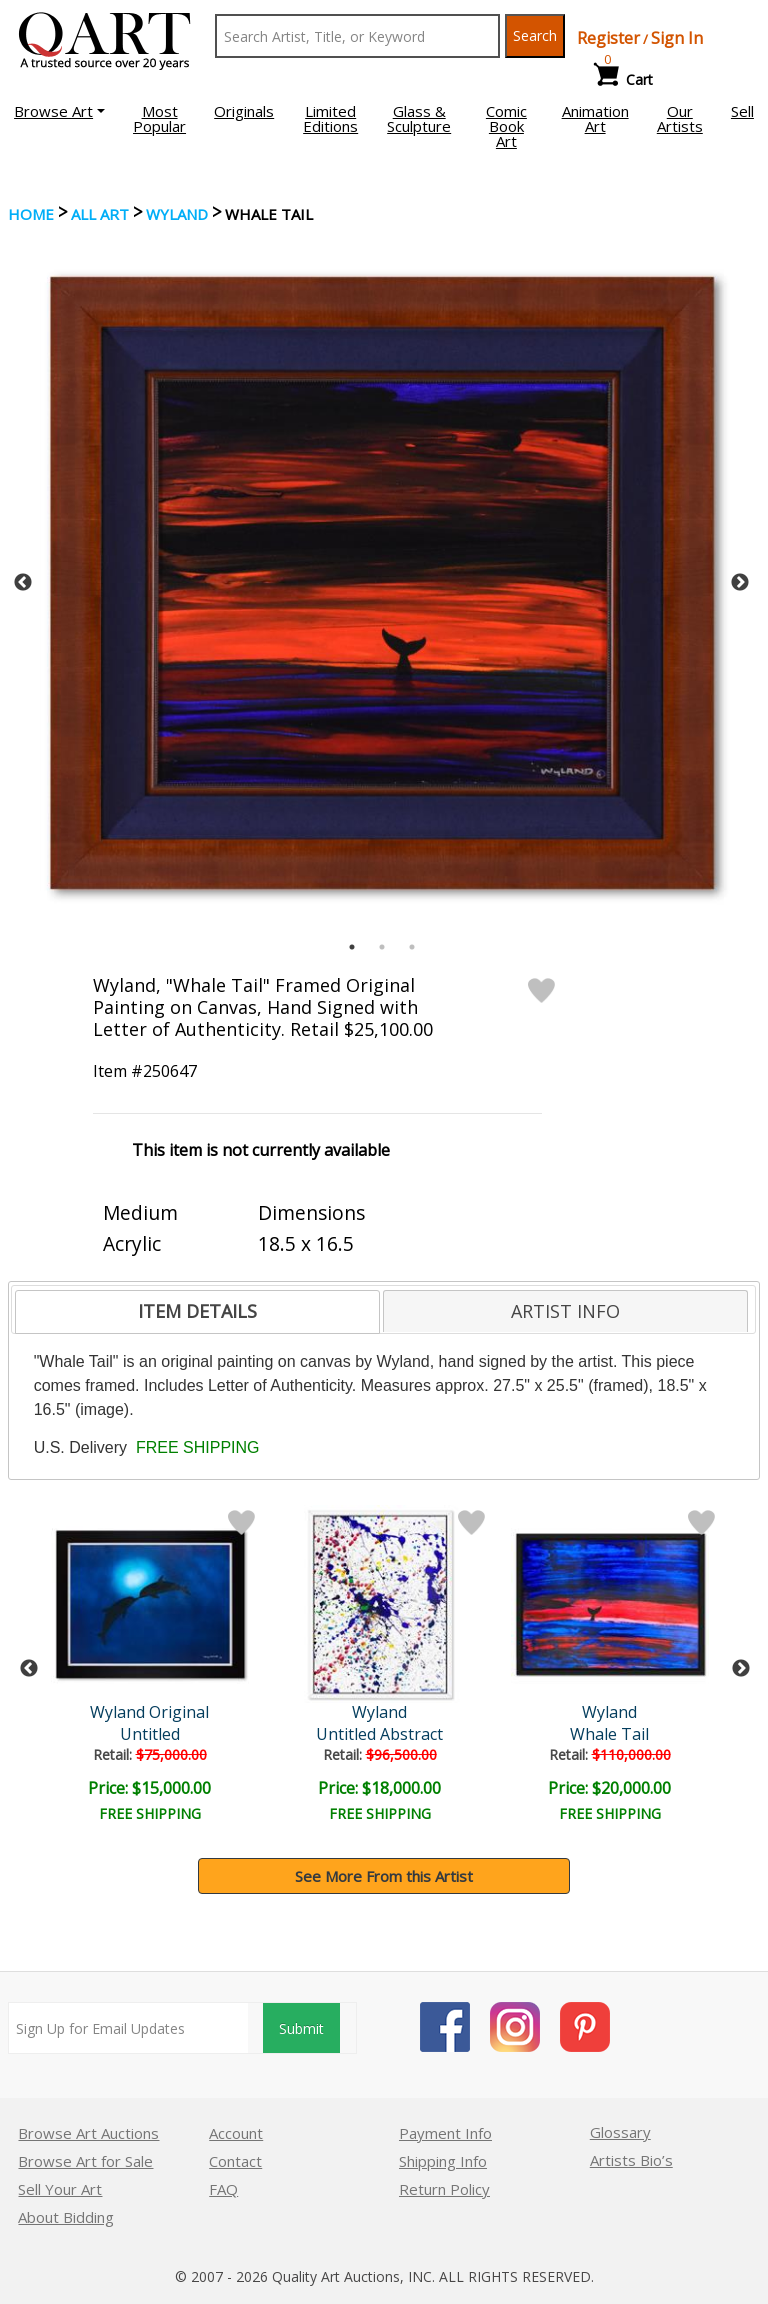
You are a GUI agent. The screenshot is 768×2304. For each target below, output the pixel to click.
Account (236, 2133)
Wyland (177, 214)
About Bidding (66, 2217)
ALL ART (100, 214)
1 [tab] (352, 947)
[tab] (197, 1312)
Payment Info (445, 2133)
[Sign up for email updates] (128, 2028)
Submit (301, 2028)
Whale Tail (614, 1734)
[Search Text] (357, 36)
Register (608, 38)
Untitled (153, 1734)
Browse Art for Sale (85, 2161)
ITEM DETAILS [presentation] (197, 1311)
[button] (59, 111)
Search (535, 35)
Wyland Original (152, 1712)
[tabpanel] (382, 583)
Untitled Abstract (383, 1734)
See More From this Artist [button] (384, 1876)
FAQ (223, 2189)
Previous (23, 583)
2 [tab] (382, 947)
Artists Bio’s (631, 2160)
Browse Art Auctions (88, 2133)
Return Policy (444, 2189)
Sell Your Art (60, 2189)
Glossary (620, 2132)
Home (31, 214)
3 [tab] (412, 947)
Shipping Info (443, 2161)
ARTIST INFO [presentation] (565, 1311)
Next (740, 583)
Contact (235, 2161)
